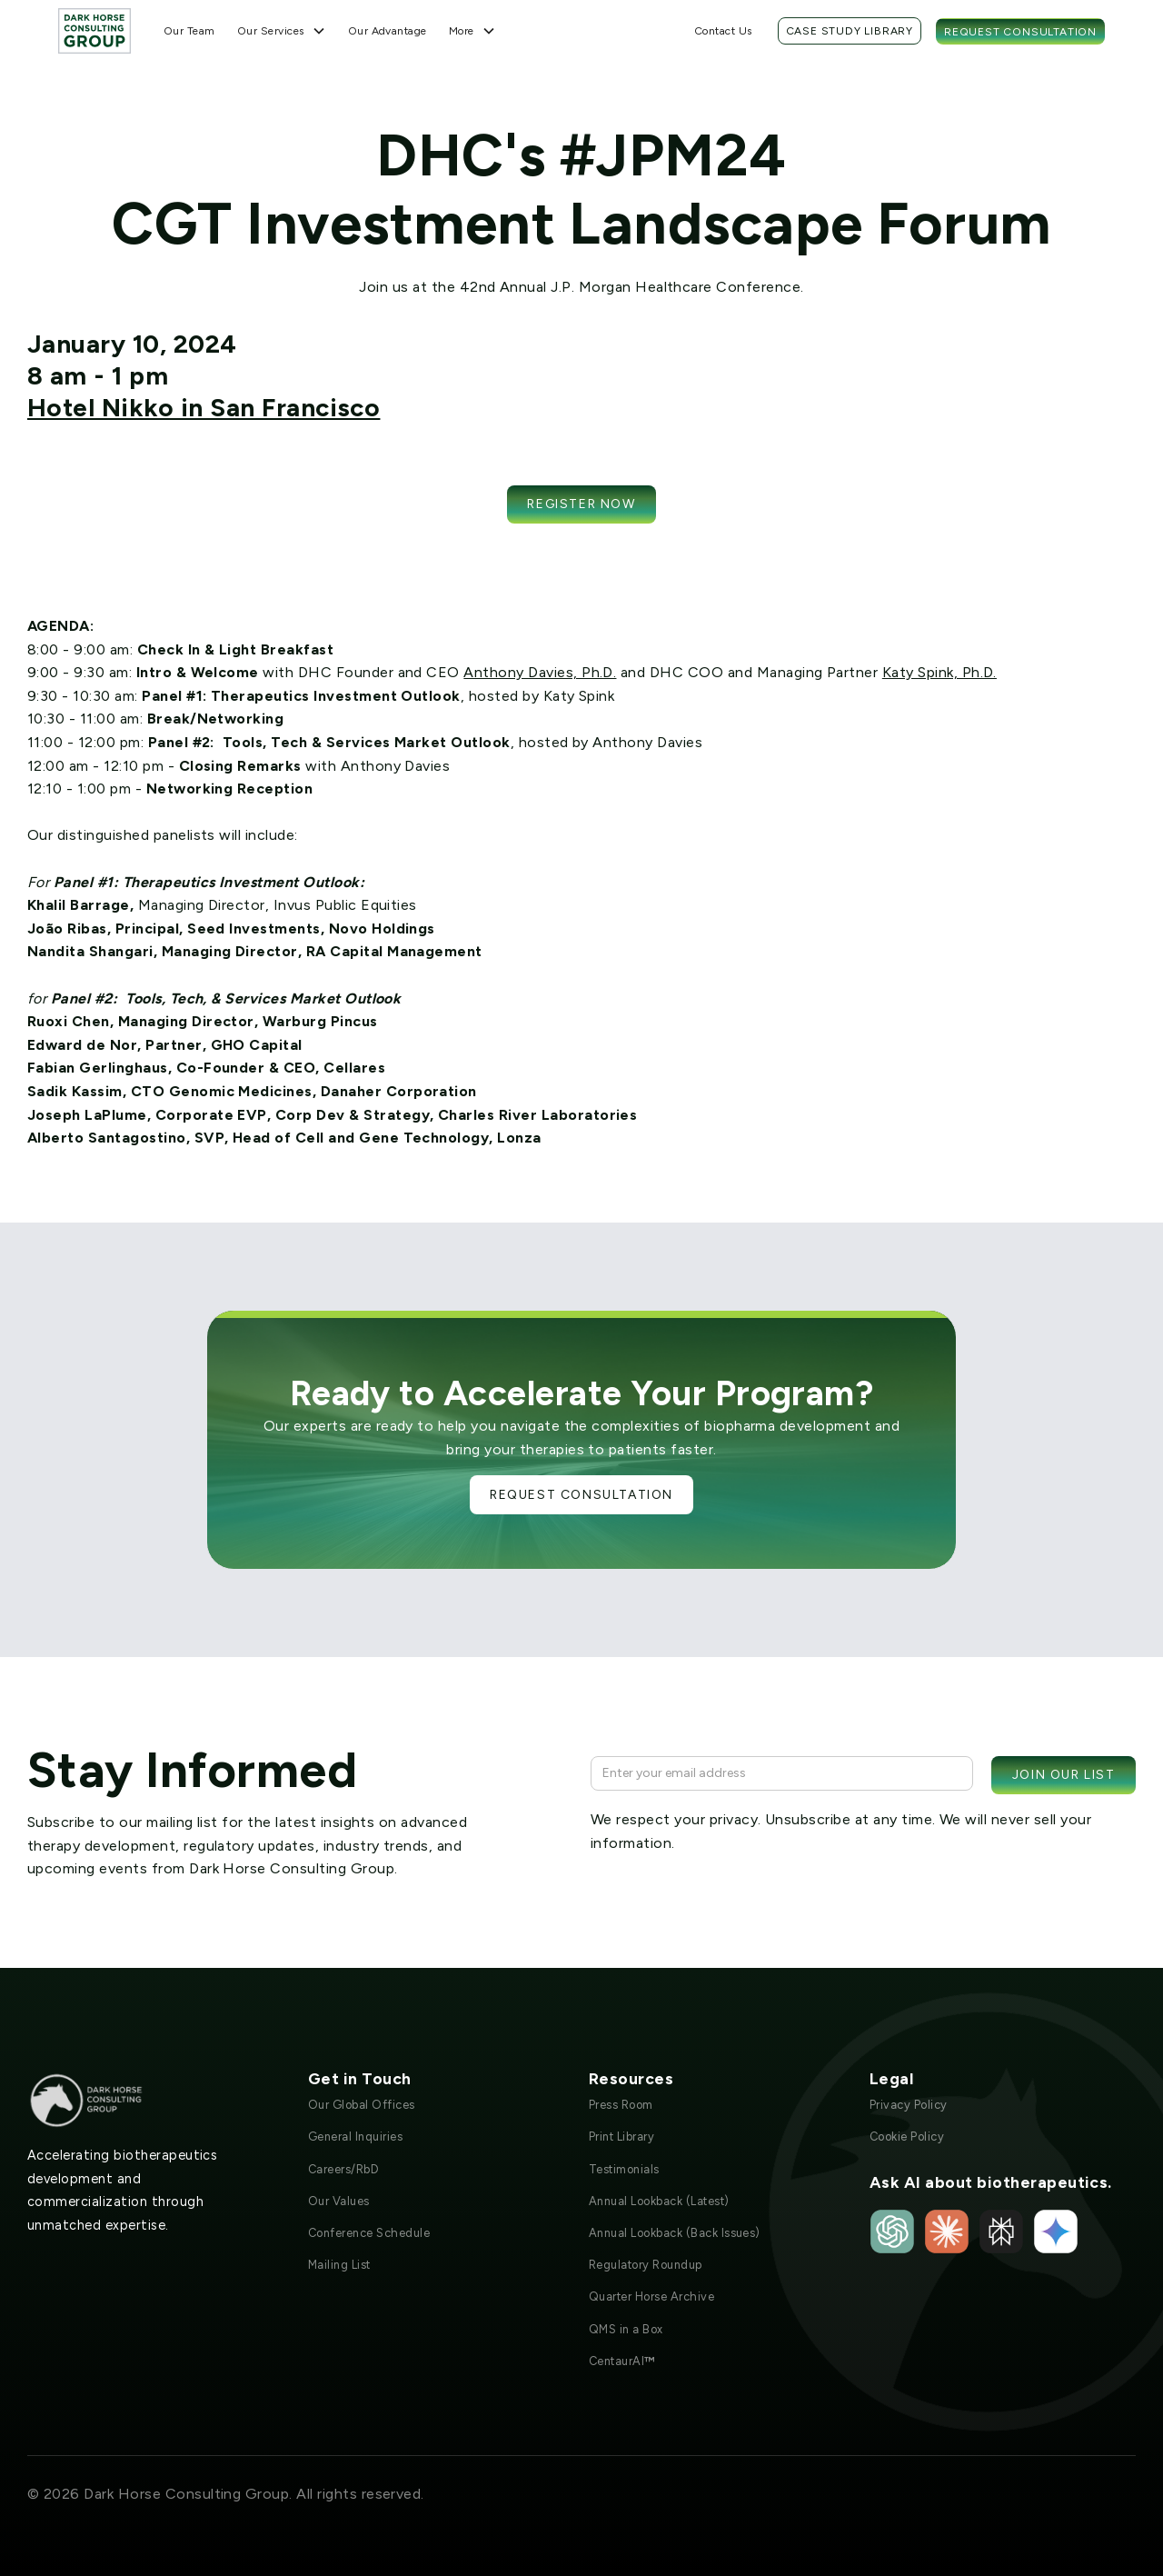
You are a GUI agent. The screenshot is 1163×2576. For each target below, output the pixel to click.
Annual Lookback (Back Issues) (674, 2233)
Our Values (339, 2201)
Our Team (189, 31)
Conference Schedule (369, 2233)
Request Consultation (1020, 31)
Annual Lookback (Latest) (659, 2201)
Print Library (621, 2136)
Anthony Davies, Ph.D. (539, 672)
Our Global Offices (361, 2105)
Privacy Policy (909, 2105)
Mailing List (339, 2264)
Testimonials (624, 2169)
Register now (581, 504)
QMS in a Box (626, 2329)
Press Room (621, 2105)
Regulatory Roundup (645, 2264)
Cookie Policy (907, 2136)
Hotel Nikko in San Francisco (203, 407)
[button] (281, 31)
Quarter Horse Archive (651, 2296)
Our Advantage (387, 31)
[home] (94, 30)
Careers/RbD (343, 2169)
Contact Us (723, 31)
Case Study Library (849, 31)
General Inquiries (355, 2136)
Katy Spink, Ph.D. (939, 672)
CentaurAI (622, 2361)
